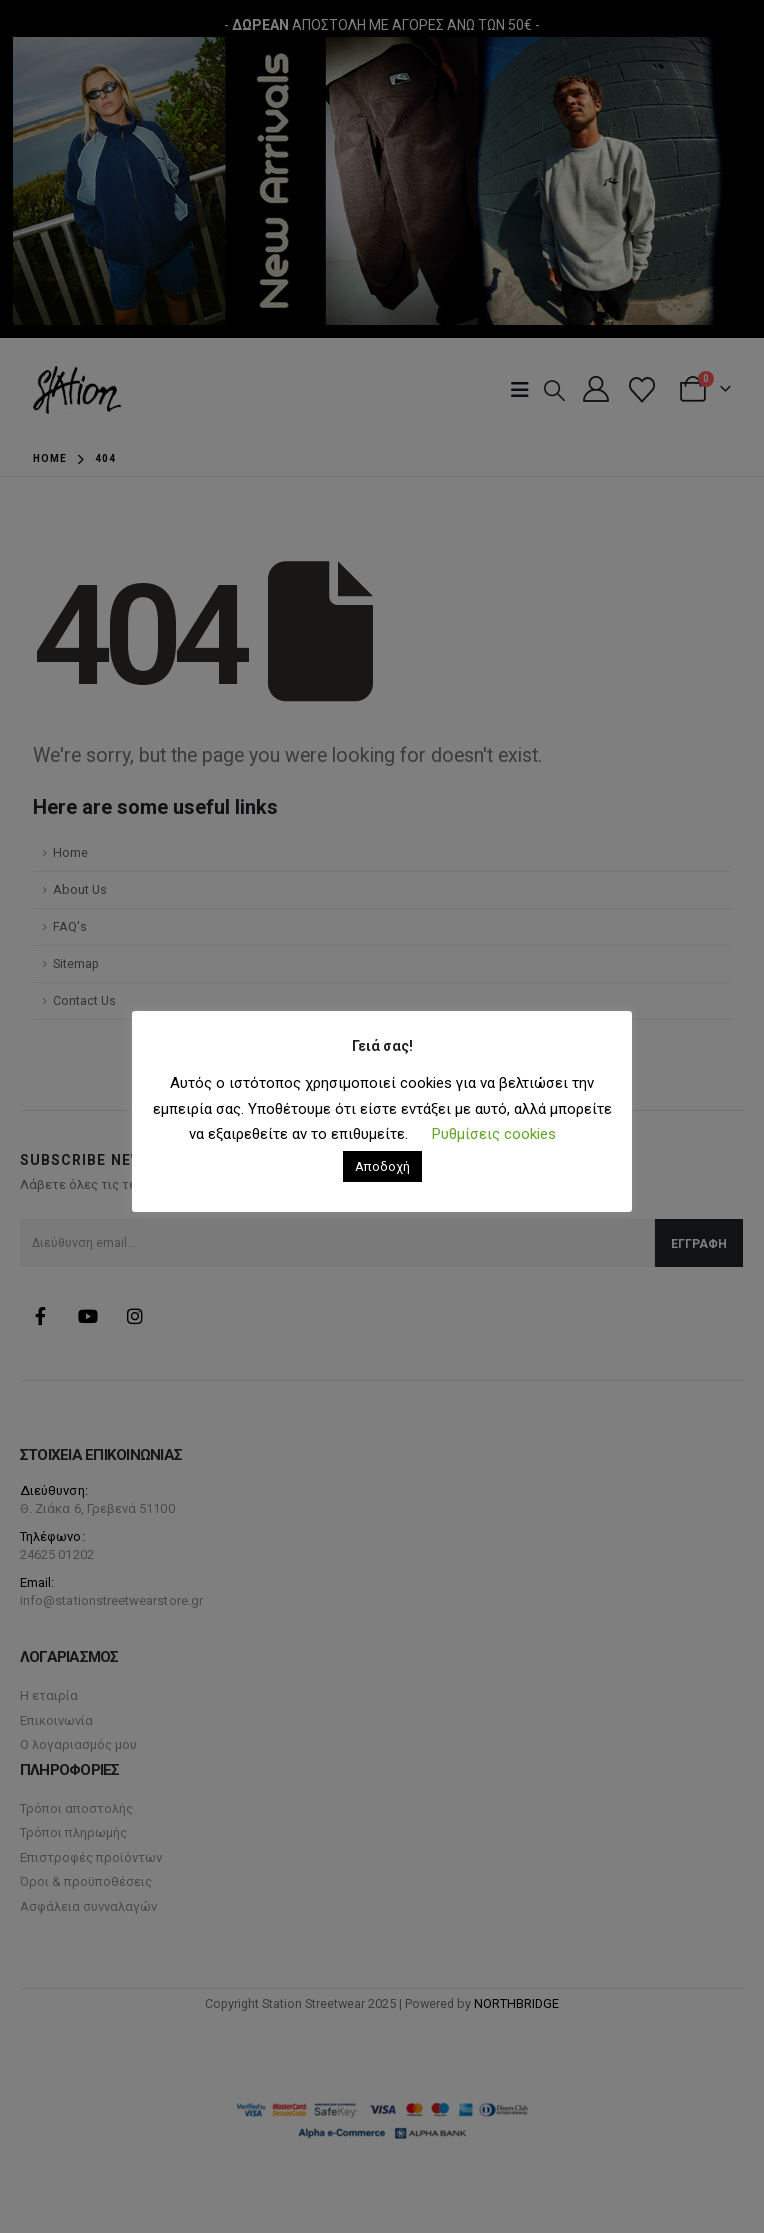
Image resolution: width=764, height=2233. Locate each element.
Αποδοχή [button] (382, 1166)
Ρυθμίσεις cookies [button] (494, 1134)
